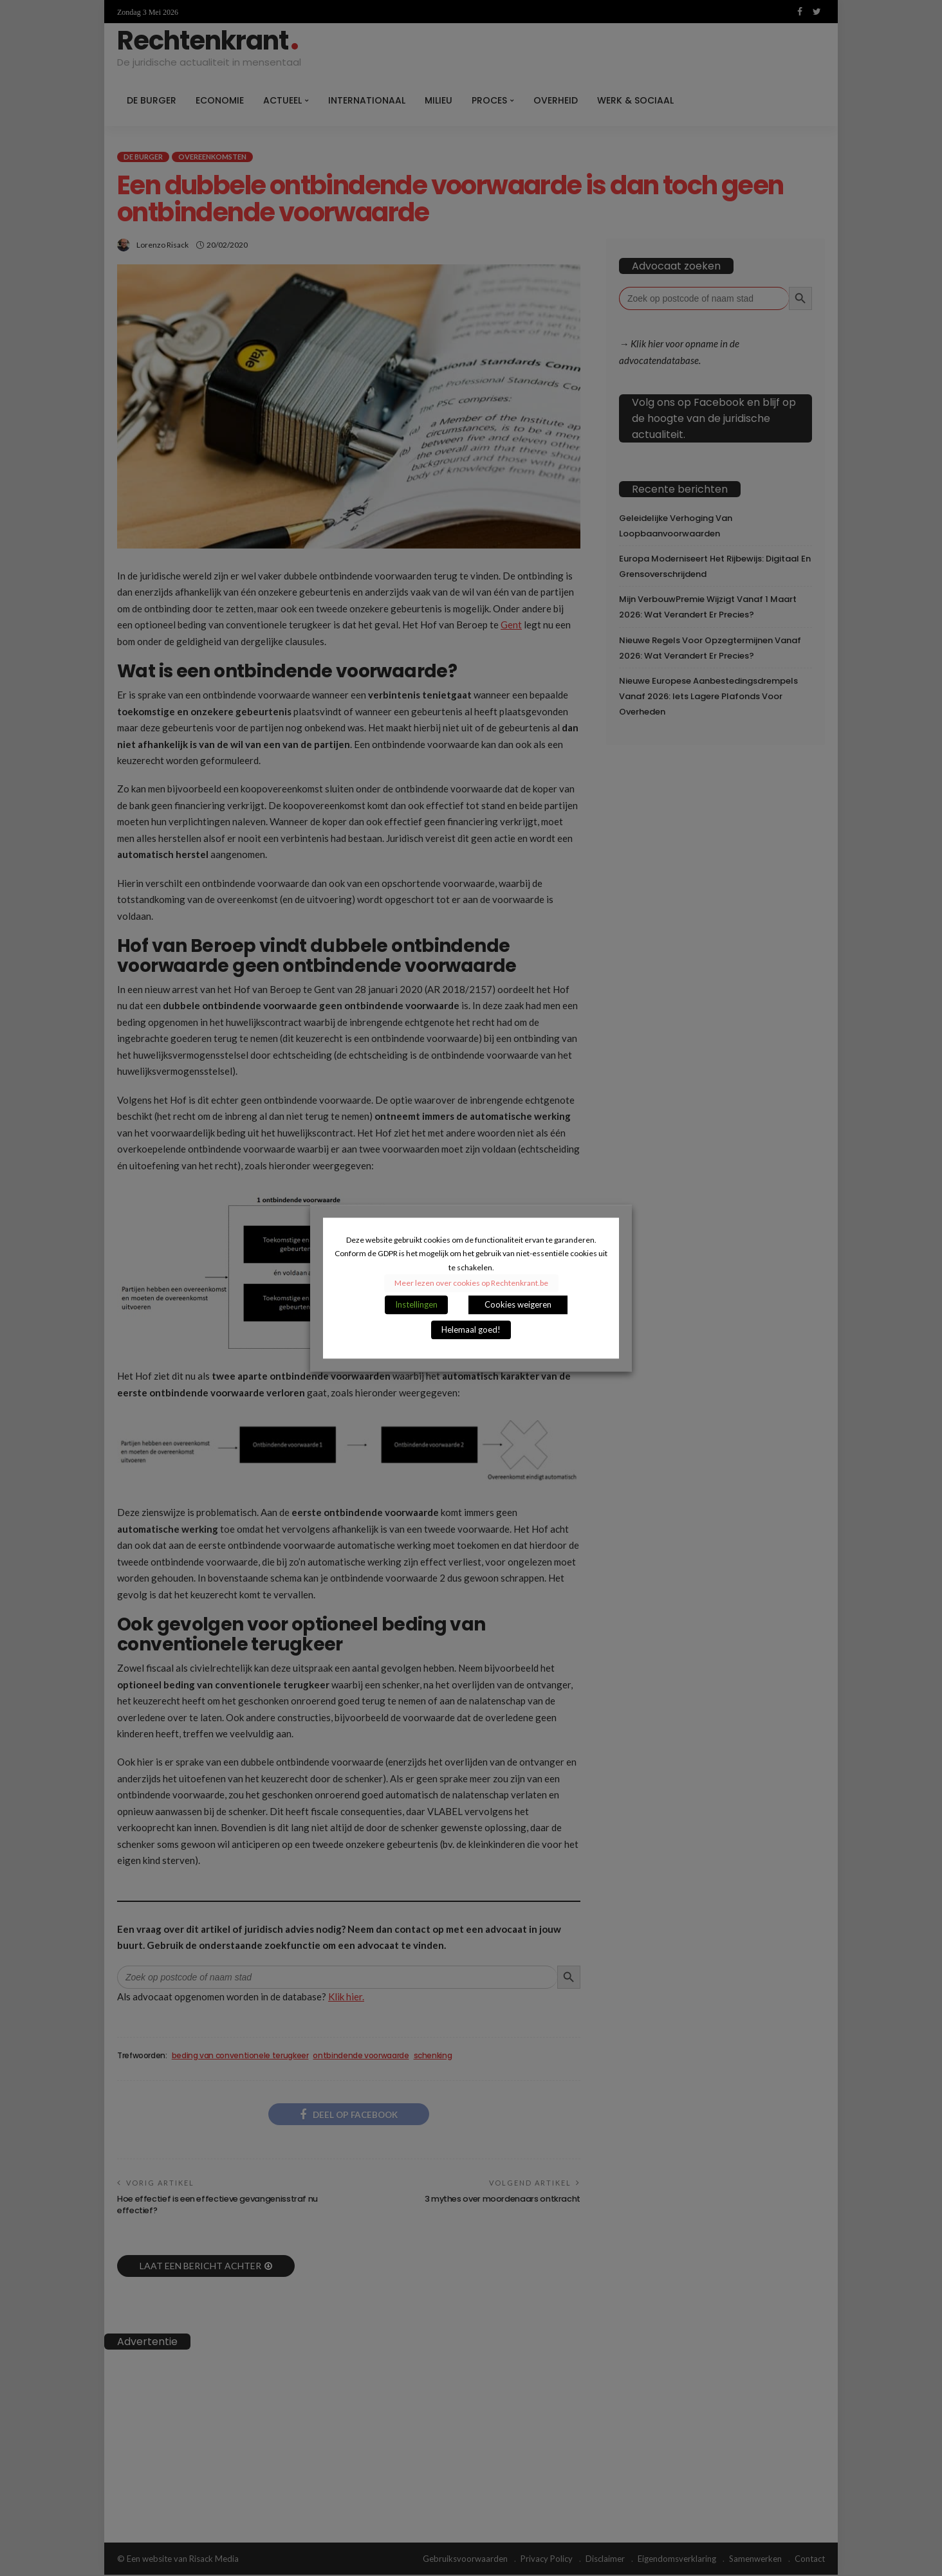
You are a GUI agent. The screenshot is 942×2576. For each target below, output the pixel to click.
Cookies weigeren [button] (518, 1304)
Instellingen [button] (416, 1304)
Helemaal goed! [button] (471, 1329)
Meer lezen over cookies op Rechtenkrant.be (471, 1283)
